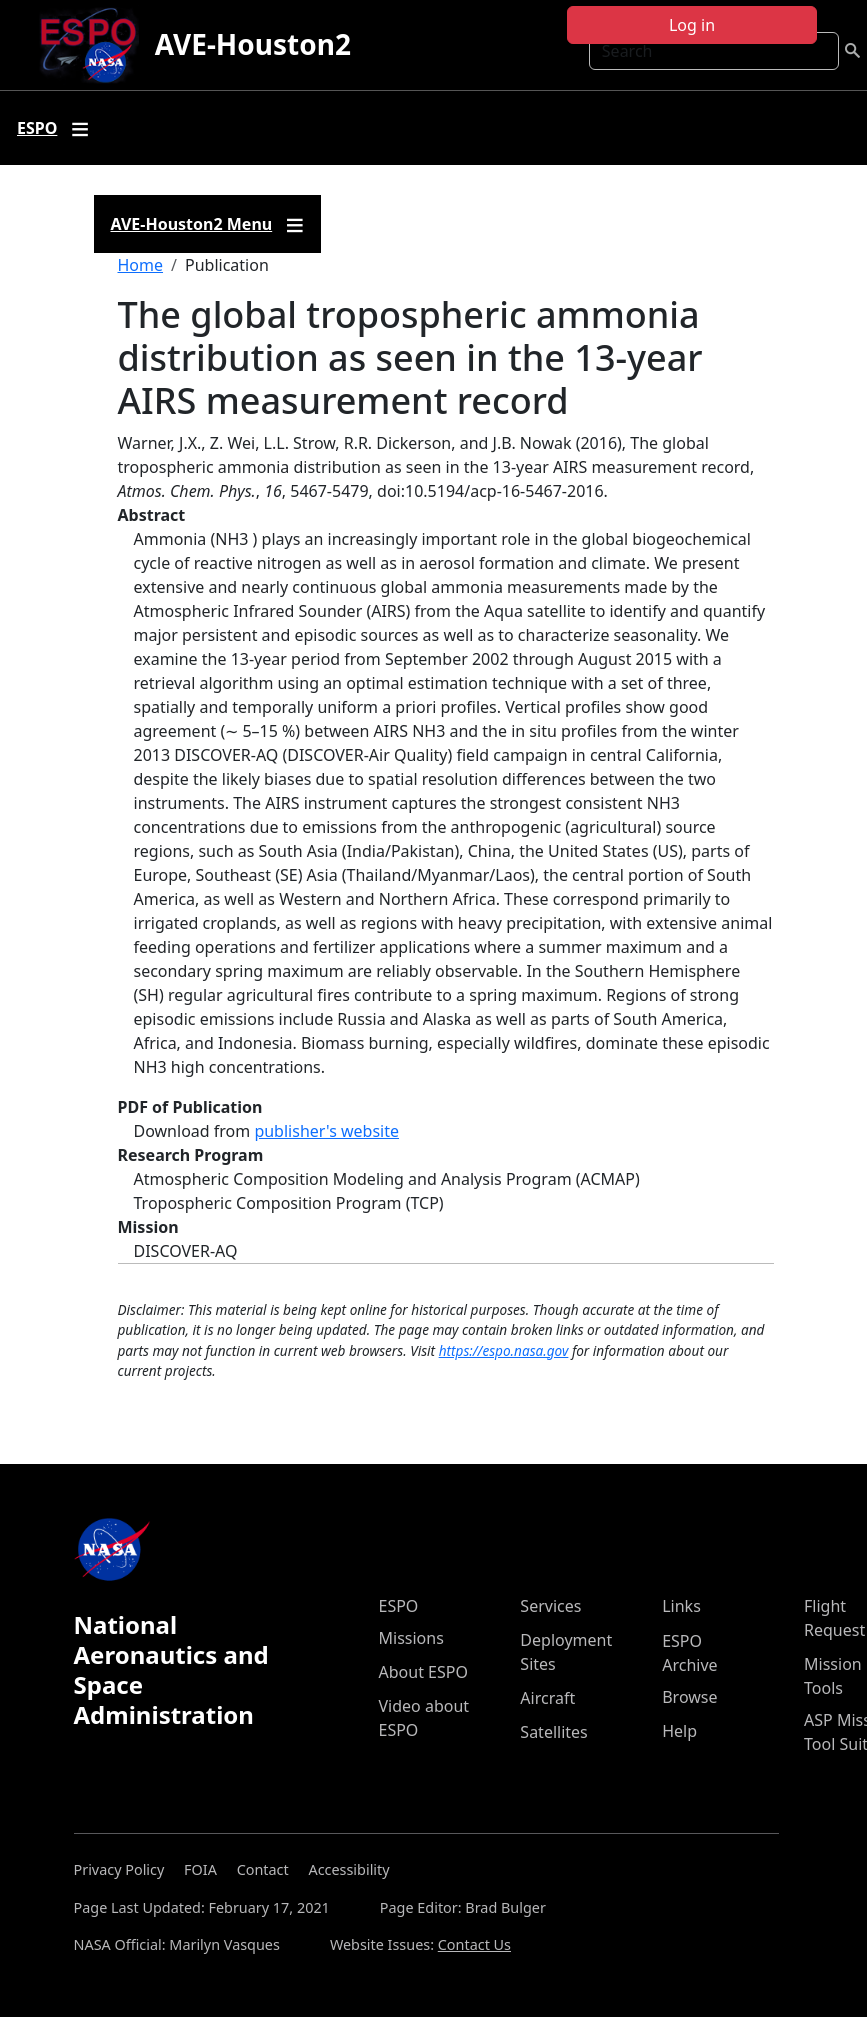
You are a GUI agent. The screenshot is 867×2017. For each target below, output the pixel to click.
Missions (411, 1638)
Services (550, 1606)
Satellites (553, 1732)
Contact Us (474, 1944)
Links (681, 1606)
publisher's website (326, 1131)
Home (141, 265)
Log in (692, 25)
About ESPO (423, 1672)
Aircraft (547, 1698)
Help (679, 1731)
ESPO (399, 1606)
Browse (689, 1697)
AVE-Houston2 (253, 44)
